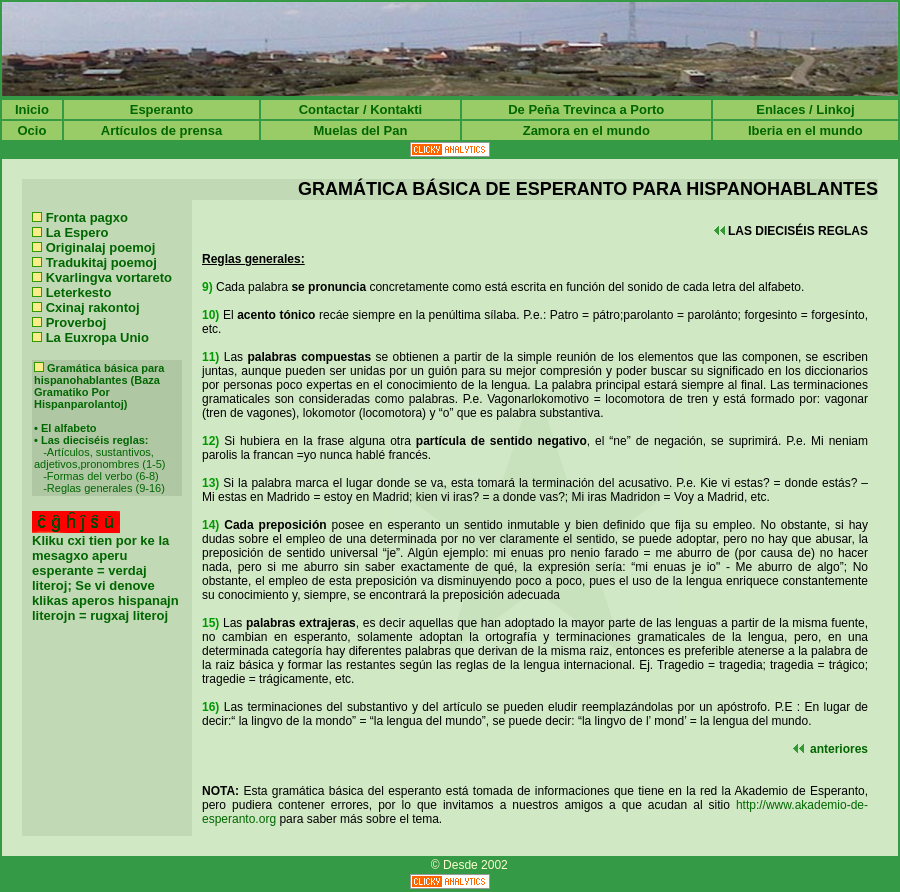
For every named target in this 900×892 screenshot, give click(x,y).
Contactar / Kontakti (361, 109)
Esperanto (162, 109)
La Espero (77, 232)
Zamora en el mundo (586, 130)
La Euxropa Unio (97, 337)
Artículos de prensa (161, 130)
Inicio (32, 109)
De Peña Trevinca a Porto (586, 109)
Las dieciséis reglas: (95, 440)
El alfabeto (69, 428)
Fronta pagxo (87, 217)
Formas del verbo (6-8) (103, 476)
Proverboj (76, 322)
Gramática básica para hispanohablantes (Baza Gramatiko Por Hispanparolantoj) (99, 386)
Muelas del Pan (360, 130)
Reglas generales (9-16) (106, 488)
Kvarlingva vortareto (109, 277)
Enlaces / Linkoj (805, 109)
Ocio (31, 130)
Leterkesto (79, 292)
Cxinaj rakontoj (93, 307)
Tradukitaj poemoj (101, 262)
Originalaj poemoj (101, 247)
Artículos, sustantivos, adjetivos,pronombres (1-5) (99, 458)
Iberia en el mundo (805, 130)
